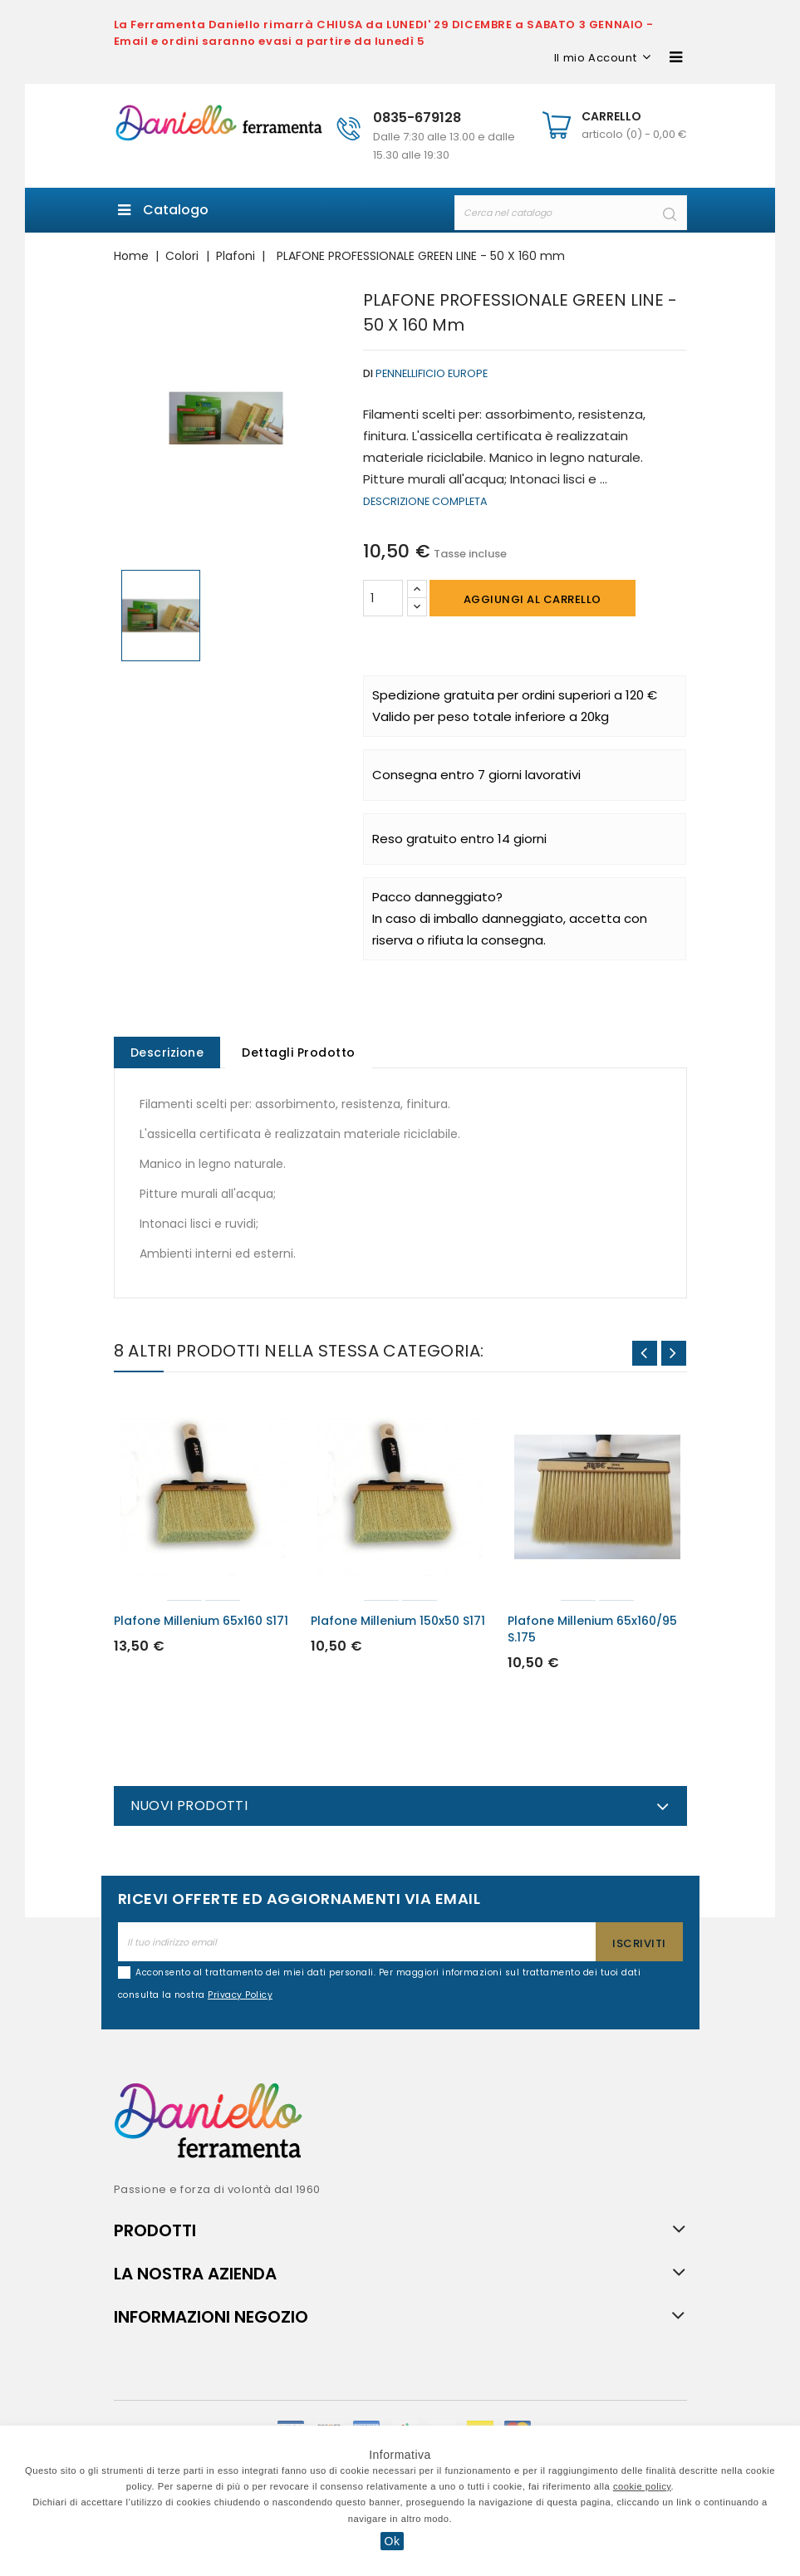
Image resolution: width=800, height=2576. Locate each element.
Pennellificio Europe (431, 373)
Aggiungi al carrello (532, 599)
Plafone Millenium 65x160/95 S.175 (592, 1630)
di (368, 373)
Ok (392, 2541)
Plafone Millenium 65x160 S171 (201, 1622)
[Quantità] (383, 598)
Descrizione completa (425, 501)
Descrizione (168, 1053)
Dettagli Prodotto (301, 1053)
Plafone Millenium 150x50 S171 (398, 1622)
